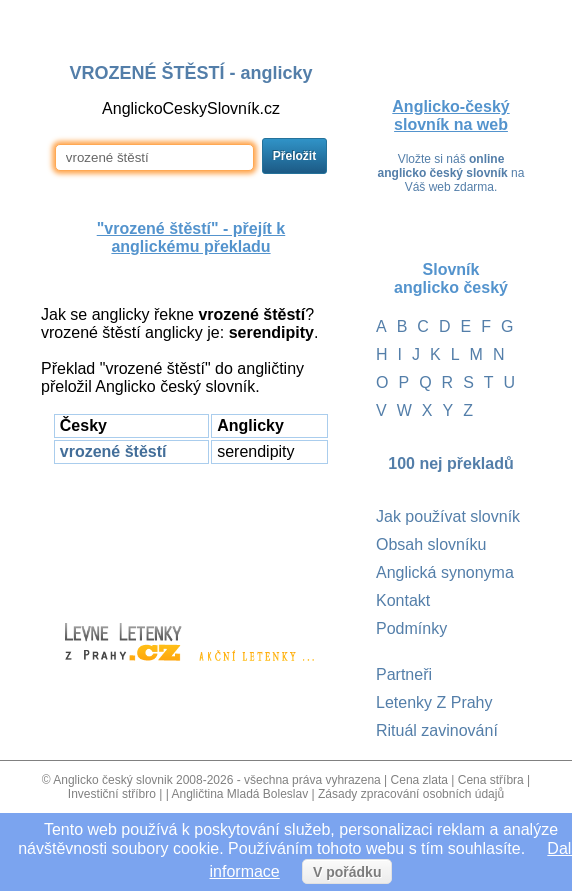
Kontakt (403, 600)
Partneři (404, 674)
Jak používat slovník (448, 516)
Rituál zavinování (437, 730)
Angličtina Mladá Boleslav (239, 794)
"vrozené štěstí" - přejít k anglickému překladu (191, 237)
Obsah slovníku (431, 544)
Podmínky (411, 628)
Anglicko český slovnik (112, 780)
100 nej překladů (450, 463)
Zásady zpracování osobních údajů (411, 794)
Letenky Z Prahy (434, 702)
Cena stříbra (491, 780)
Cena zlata (419, 780)
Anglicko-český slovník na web (450, 115)
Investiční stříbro (112, 794)
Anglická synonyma (445, 572)
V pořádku (347, 872)
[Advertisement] (191, 534)
